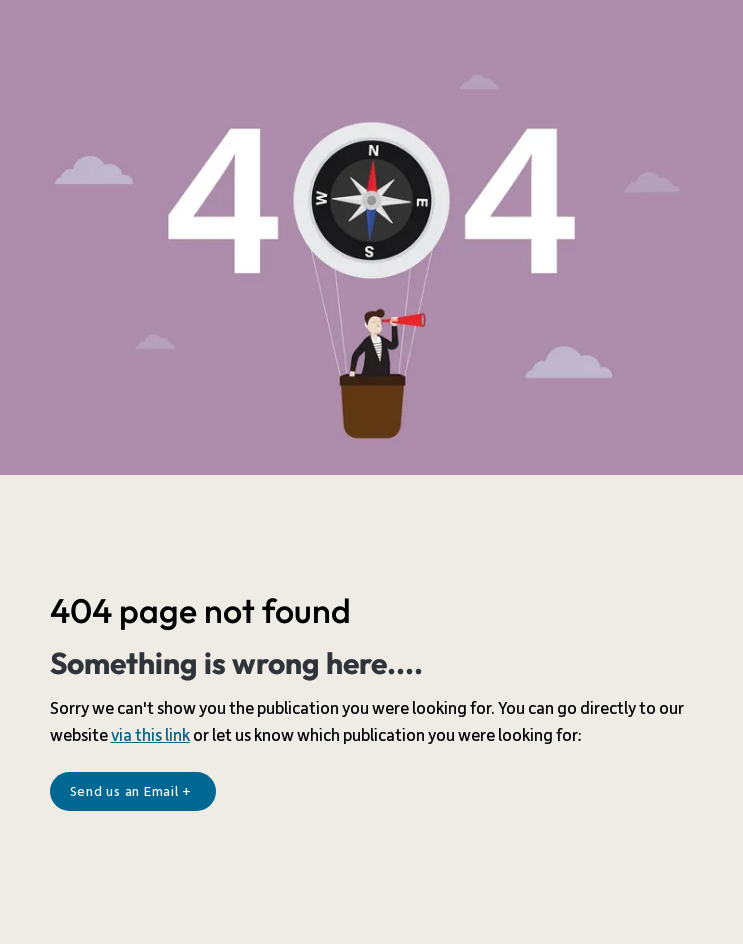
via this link (150, 736)
